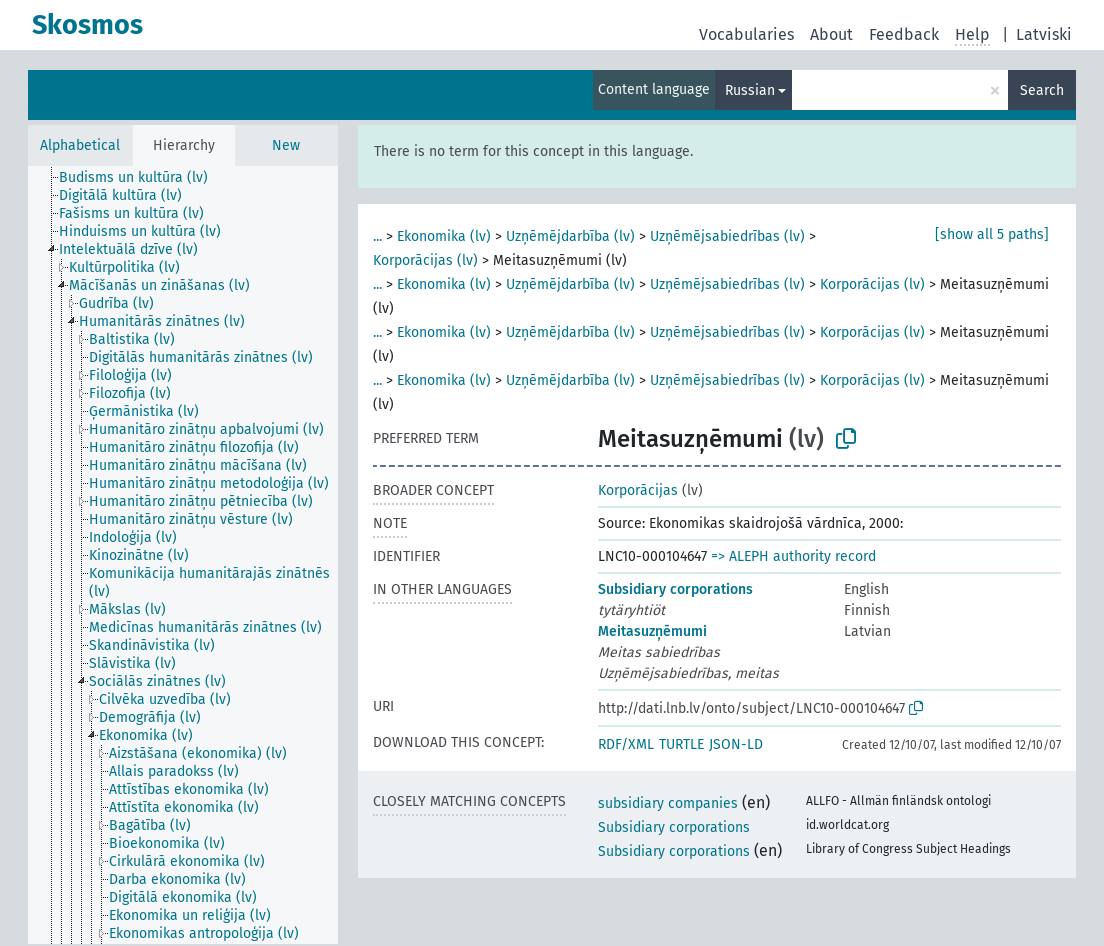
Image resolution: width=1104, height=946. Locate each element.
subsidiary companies (668, 803)
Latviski (1044, 34)
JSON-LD (736, 744)
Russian (750, 90)
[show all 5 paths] (992, 234)
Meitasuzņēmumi (652, 631)
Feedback (904, 34)
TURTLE (681, 744)
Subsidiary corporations (675, 589)
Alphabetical (80, 145)
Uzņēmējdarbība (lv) (570, 236)
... (377, 236)
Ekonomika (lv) (444, 236)
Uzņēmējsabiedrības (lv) (727, 236)
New (286, 145)
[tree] (183, 555)
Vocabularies (746, 34)
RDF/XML (626, 744)
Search (1042, 90)
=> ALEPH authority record (793, 556)
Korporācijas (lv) (425, 260)
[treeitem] (142, 178)
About (831, 34)
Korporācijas (638, 490)
